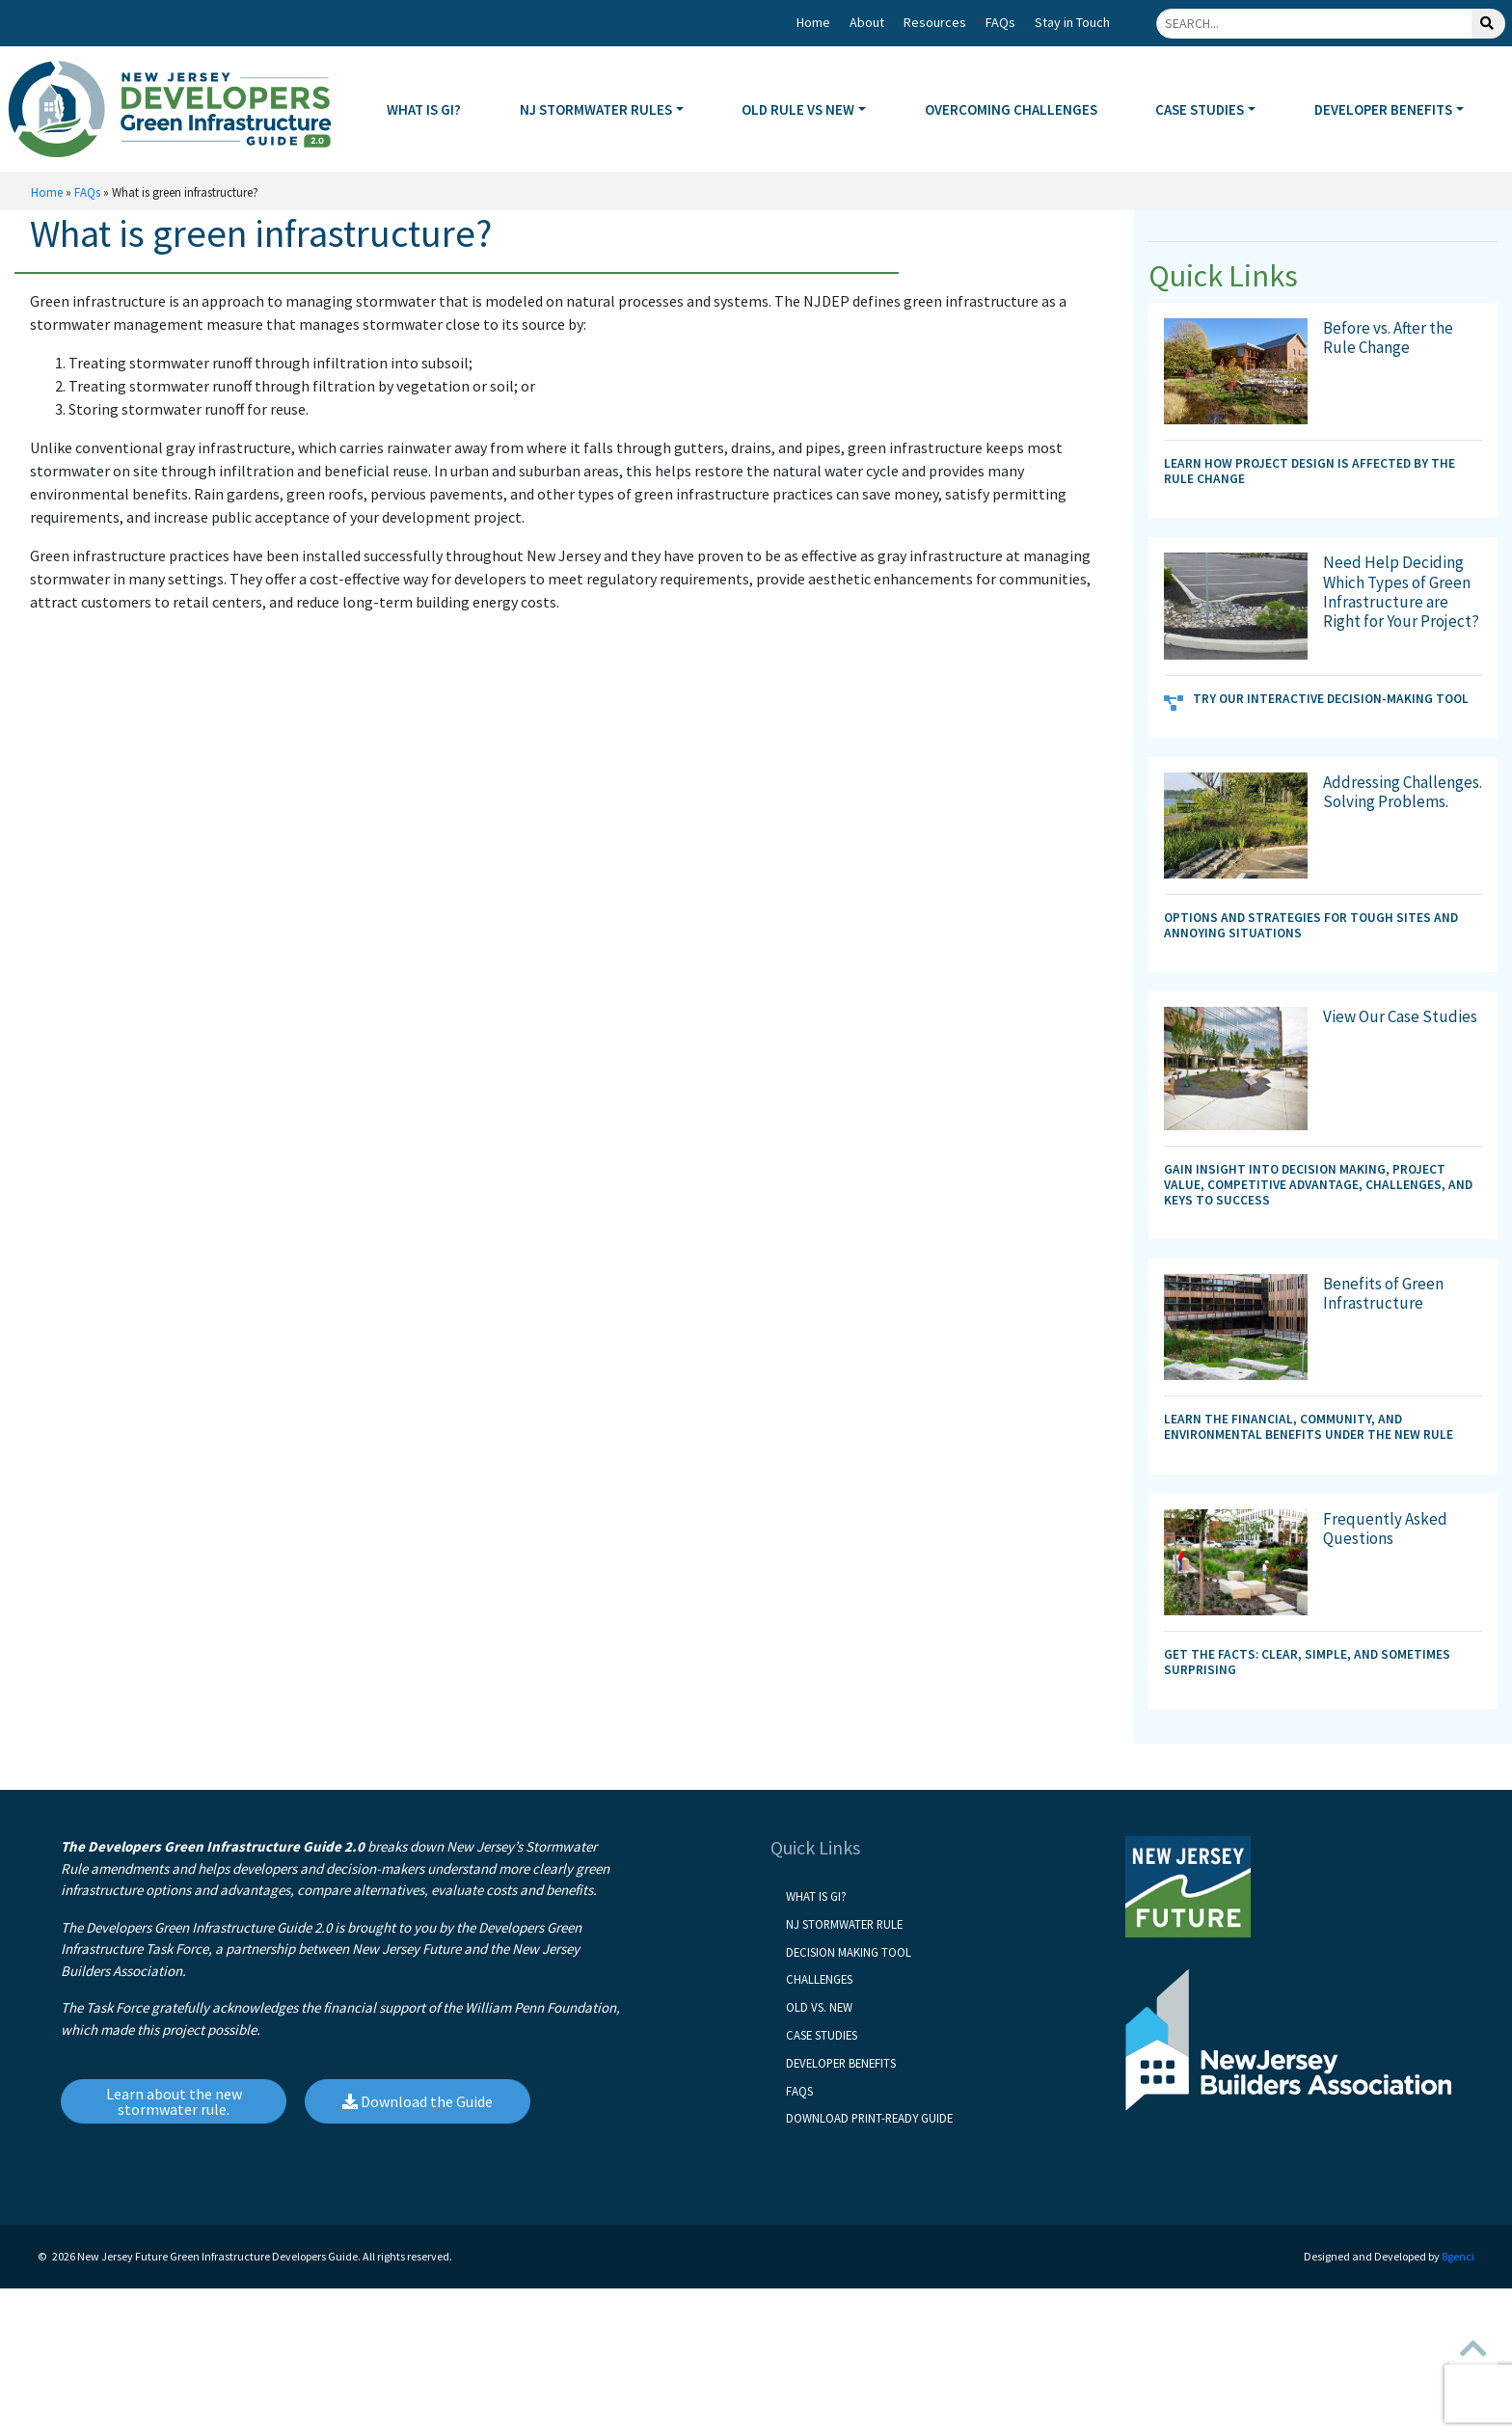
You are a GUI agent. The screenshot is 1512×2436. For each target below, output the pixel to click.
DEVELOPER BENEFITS (1383, 109)
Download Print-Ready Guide (869, 2117)
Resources (935, 22)
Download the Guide (417, 2101)
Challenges (819, 1979)
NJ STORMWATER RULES (596, 109)
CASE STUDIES (1199, 109)
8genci (1458, 2256)
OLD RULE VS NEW (798, 109)
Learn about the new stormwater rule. (174, 2101)
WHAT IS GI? (424, 109)
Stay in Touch (1072, 22)
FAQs (1000, 22)
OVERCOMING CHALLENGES (1011, 109)
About (867, 22)
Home (813, 22)
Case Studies (821, 2035)
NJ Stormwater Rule (844, 1924)
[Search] (1314, 24)
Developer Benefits (841, 2063)
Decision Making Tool (848, 1952)
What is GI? (816, 1896)
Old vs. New (819, 2007)
